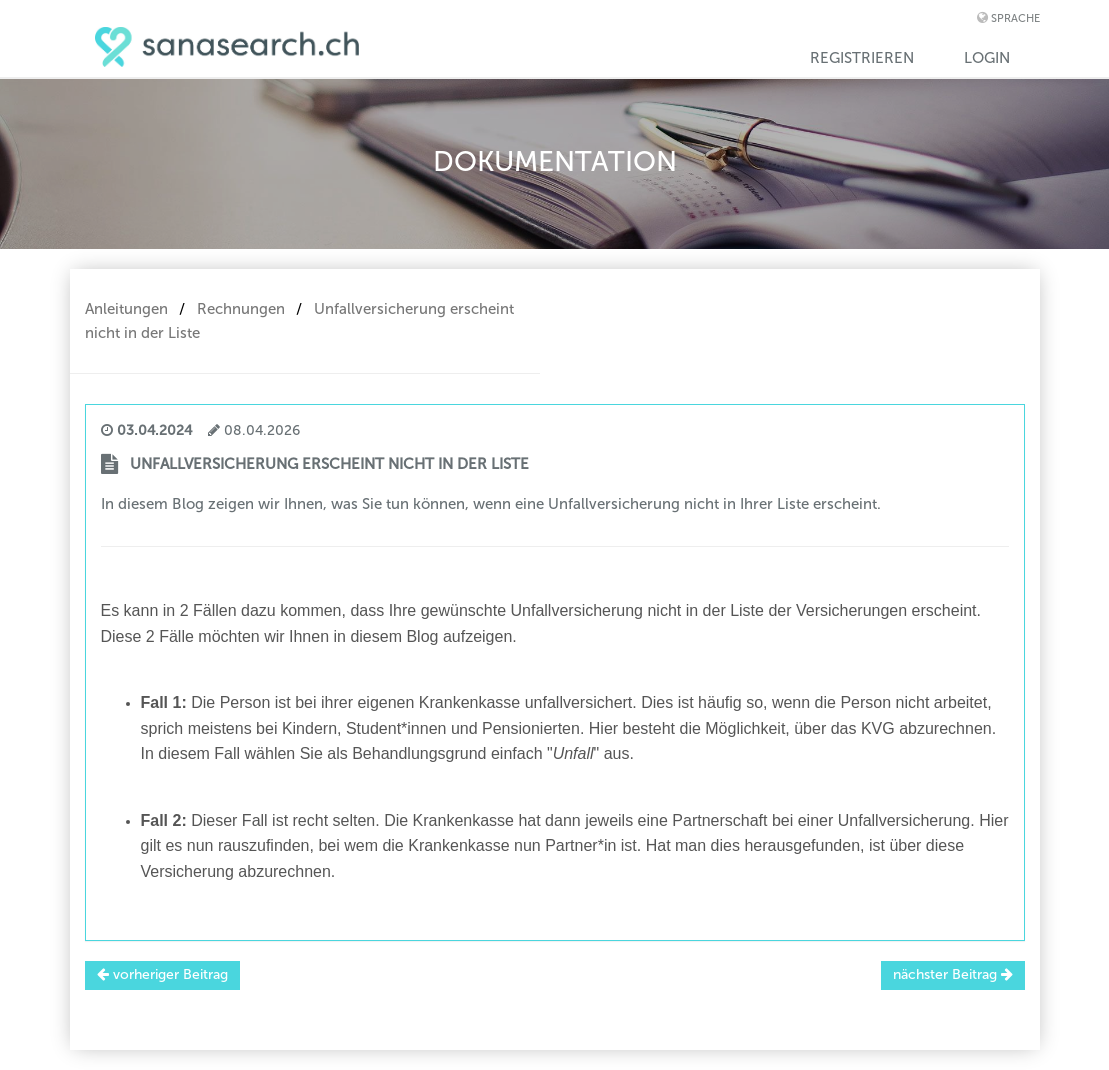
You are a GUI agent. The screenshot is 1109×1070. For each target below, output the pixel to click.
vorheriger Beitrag (162, 974)
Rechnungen (241, 309)
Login (987, 58)
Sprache (1015, 18)
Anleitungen (126, 309)
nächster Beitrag (953, 974)
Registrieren (862, 58)
